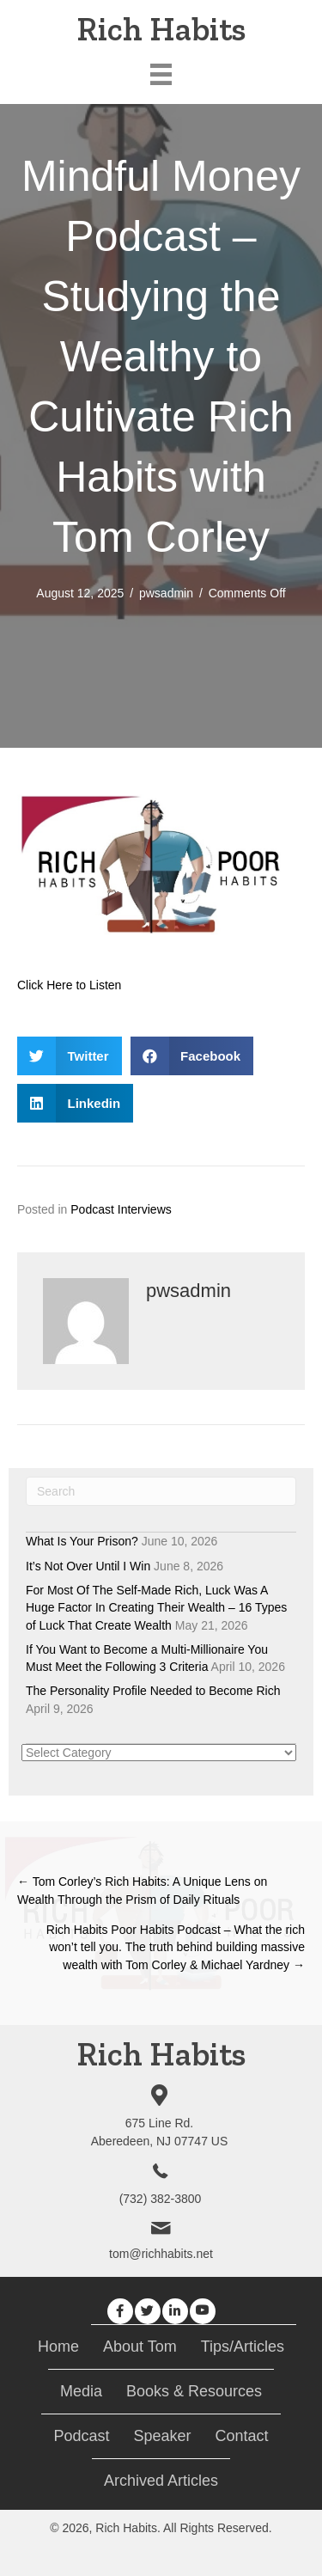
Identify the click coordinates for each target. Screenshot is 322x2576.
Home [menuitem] (58, 2346)
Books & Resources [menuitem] (194, 2391)
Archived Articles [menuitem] (161, 2480)
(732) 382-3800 (160, 2199)
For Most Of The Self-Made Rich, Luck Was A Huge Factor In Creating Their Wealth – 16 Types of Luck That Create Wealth (156, 1607)
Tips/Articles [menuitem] (242, 2346)
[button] (120, 2311)
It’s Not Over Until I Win (88, 1566)
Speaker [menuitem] (162, 2435)
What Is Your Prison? (82, 1541)
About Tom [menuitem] (140, 2346)
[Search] (161, 1491)
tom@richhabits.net (161, 2254)
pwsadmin (166, 593)
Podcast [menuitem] (81, 2435)
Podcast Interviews (121, 1209)
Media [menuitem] (81, 2391)
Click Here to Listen (69, 985)
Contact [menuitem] (242, 2435)
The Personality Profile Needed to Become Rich (153, 1691)
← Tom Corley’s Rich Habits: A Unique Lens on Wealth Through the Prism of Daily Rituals (142, 1890)
